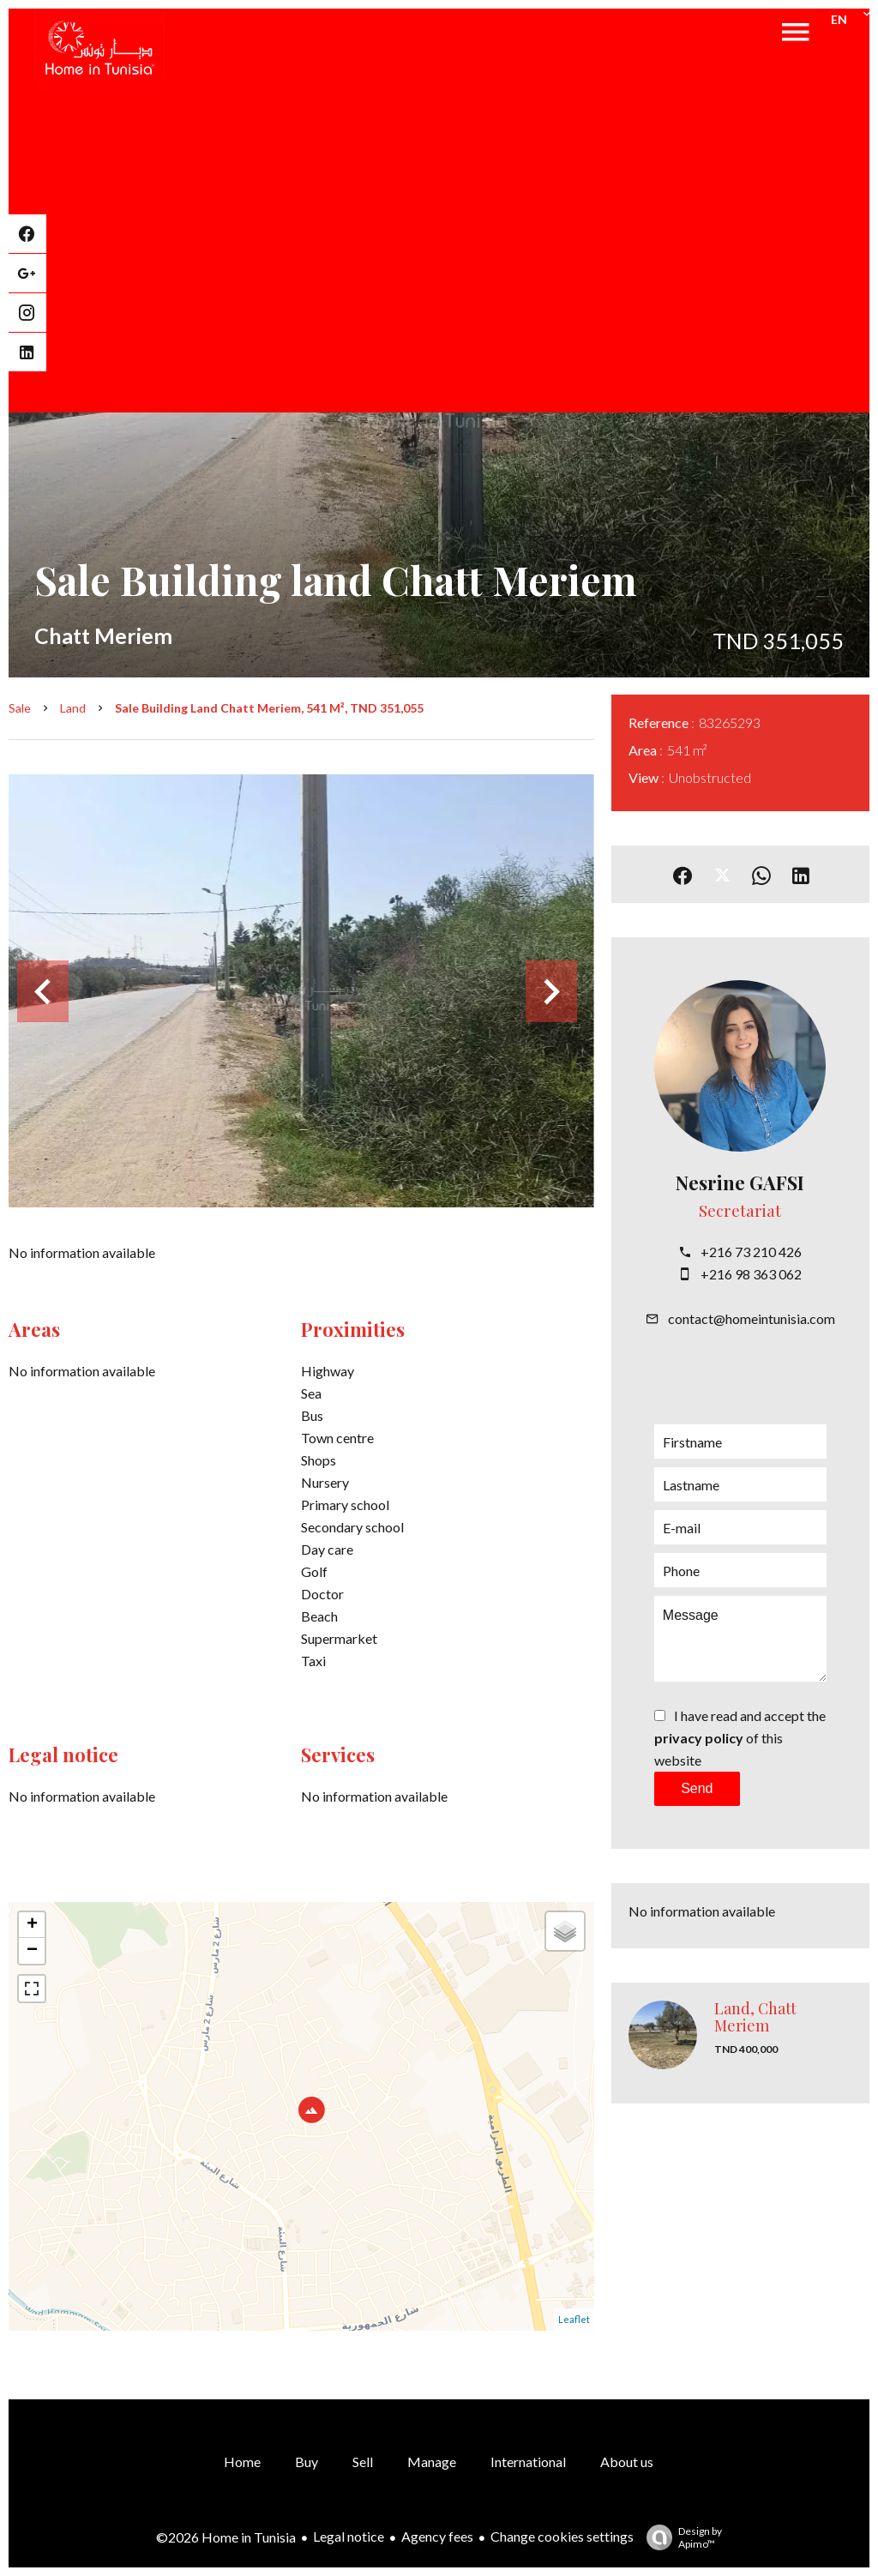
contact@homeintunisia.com (751, 1318)
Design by (680, 2537)
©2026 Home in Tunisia (226, 2537)
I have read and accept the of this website (740, 1737)
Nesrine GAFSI (740, 1182)
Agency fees (437, 2536)
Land (73, 708)
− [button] (32, 1951)
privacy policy (698, 1738)
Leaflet (574, 2319)
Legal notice (348, 2536)
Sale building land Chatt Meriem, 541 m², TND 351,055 (269, 708)
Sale (20, 708)
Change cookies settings (562, 2536)
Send (697, 1788)
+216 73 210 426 (751, 1251)
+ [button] (32, 1925)
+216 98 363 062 (751, 1274)
